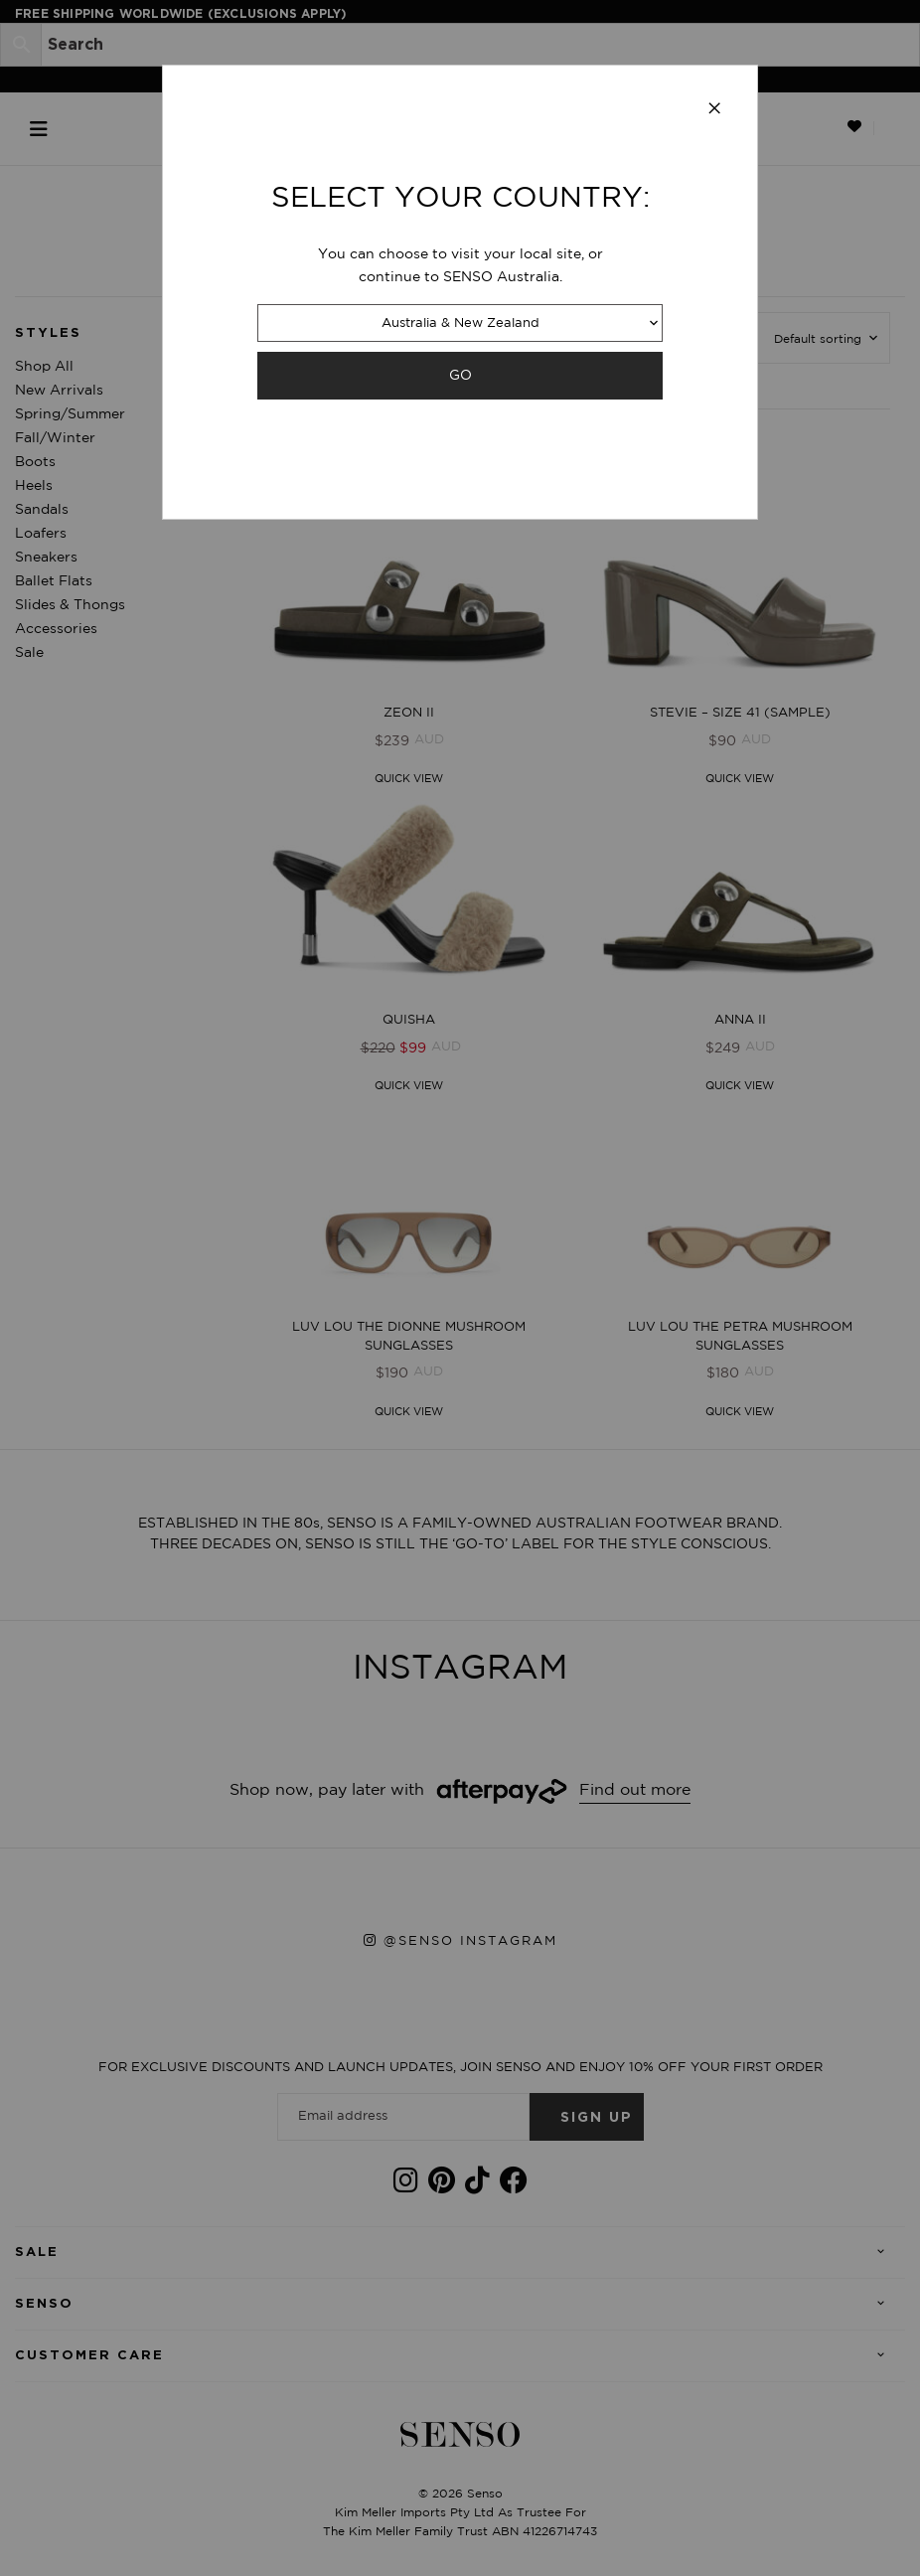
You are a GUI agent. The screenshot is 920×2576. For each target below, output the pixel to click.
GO (460, 375)
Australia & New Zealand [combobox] (460, 323)
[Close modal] (714, 109)
